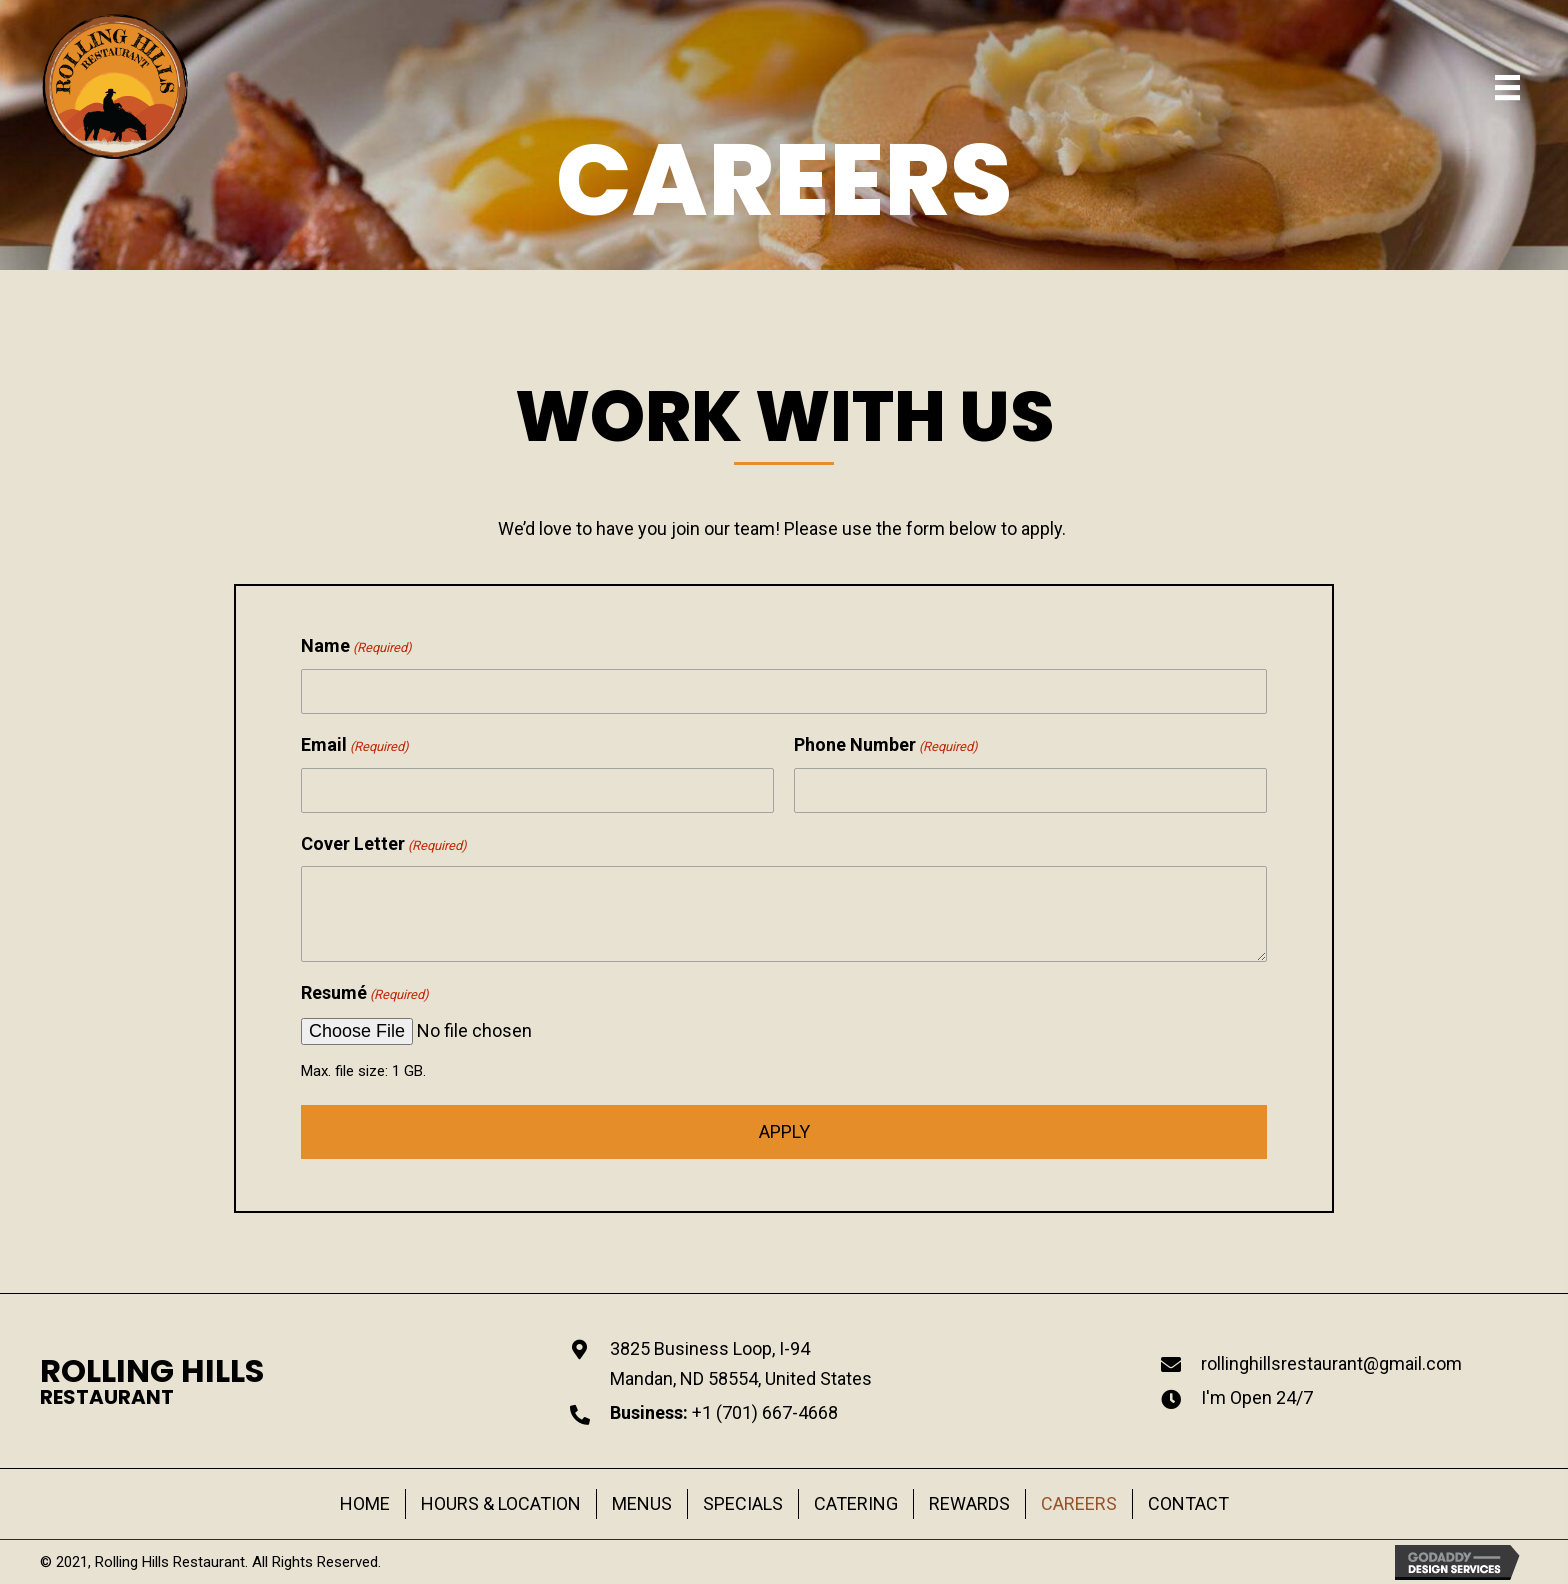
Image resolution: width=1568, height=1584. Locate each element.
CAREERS (1079, 1503)
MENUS (642, 1503)
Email (355, 751)
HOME (365, 1503)
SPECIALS (743, 1503)
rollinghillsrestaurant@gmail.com (1331, 1363)
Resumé (365, 1000)
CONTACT (1188, 1503)
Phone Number (886, 751)
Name (356, 653)
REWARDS (969, 1503)
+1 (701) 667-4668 (765, 1412)
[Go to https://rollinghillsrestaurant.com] (152, 1381)
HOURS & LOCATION (501, 1503)
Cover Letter (384, 850)
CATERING (856, 1503)
